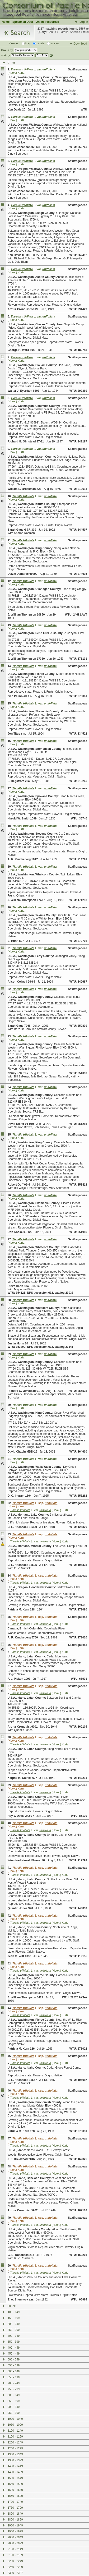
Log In (84, 21)
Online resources (47, 21)
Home (5, 21)
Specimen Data (22, 21)
